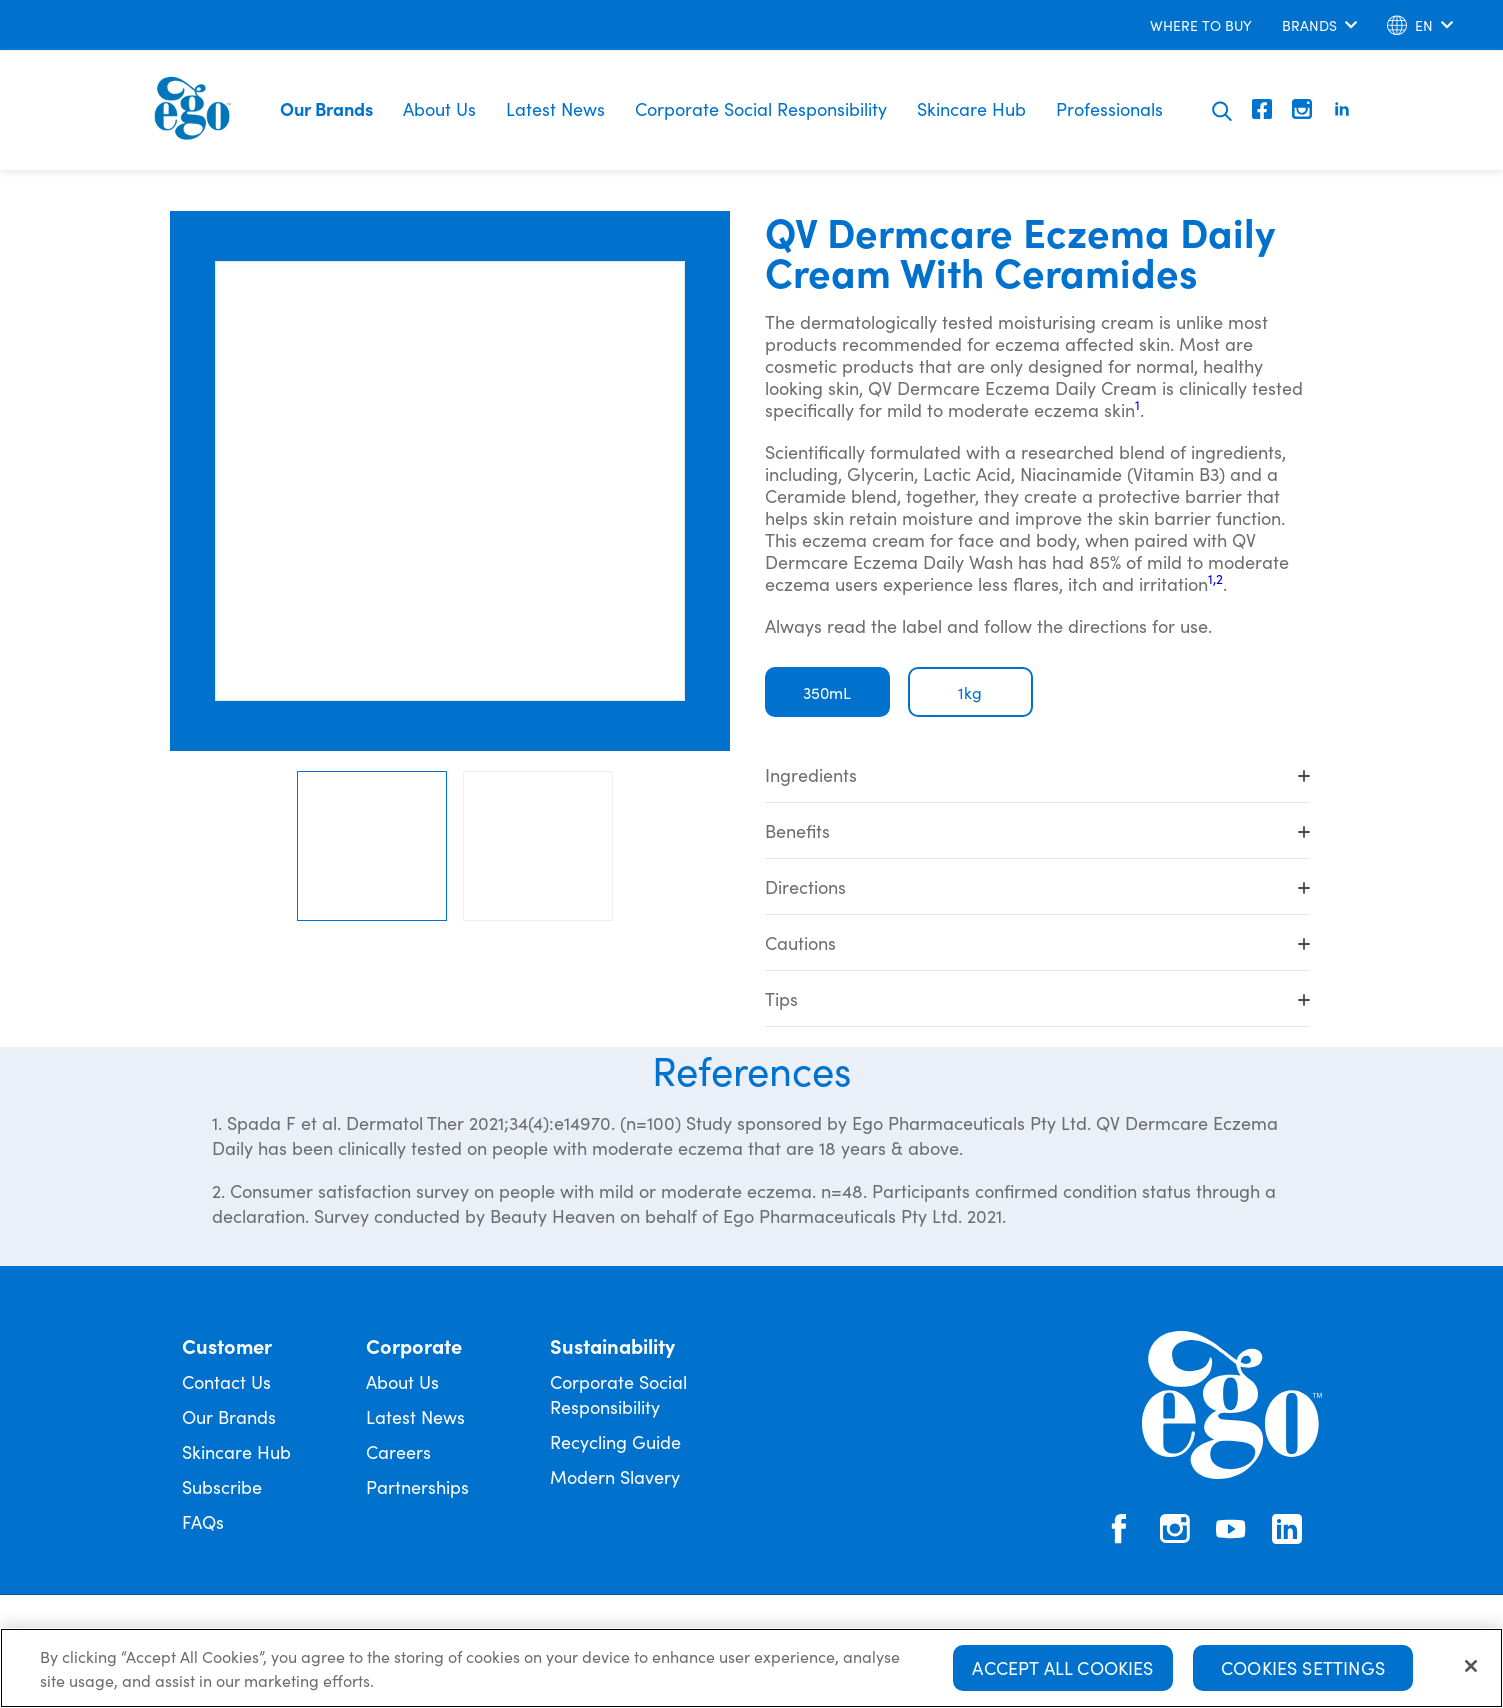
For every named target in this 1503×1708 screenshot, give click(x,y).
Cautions (1037, 942)
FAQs (203, 1521)
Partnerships (417, 1486)
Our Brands (326, 108)
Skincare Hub (971, 108)
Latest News (555, 108)
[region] (751, 1668)
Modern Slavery (615, 1476)
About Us (439, 108)
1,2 (1215, 578)
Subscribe (222, 1486)
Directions (1037, 886)
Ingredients (1037, 774)
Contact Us (226, 1381)
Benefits (1037, 830)
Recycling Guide (615, 1441)
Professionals (1109, 108)
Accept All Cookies (1062, 1667)
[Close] (1471, 1666)
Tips (1037, 998)
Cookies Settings (1303, 1667)
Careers (398, 1451)
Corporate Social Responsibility (761, 108)
